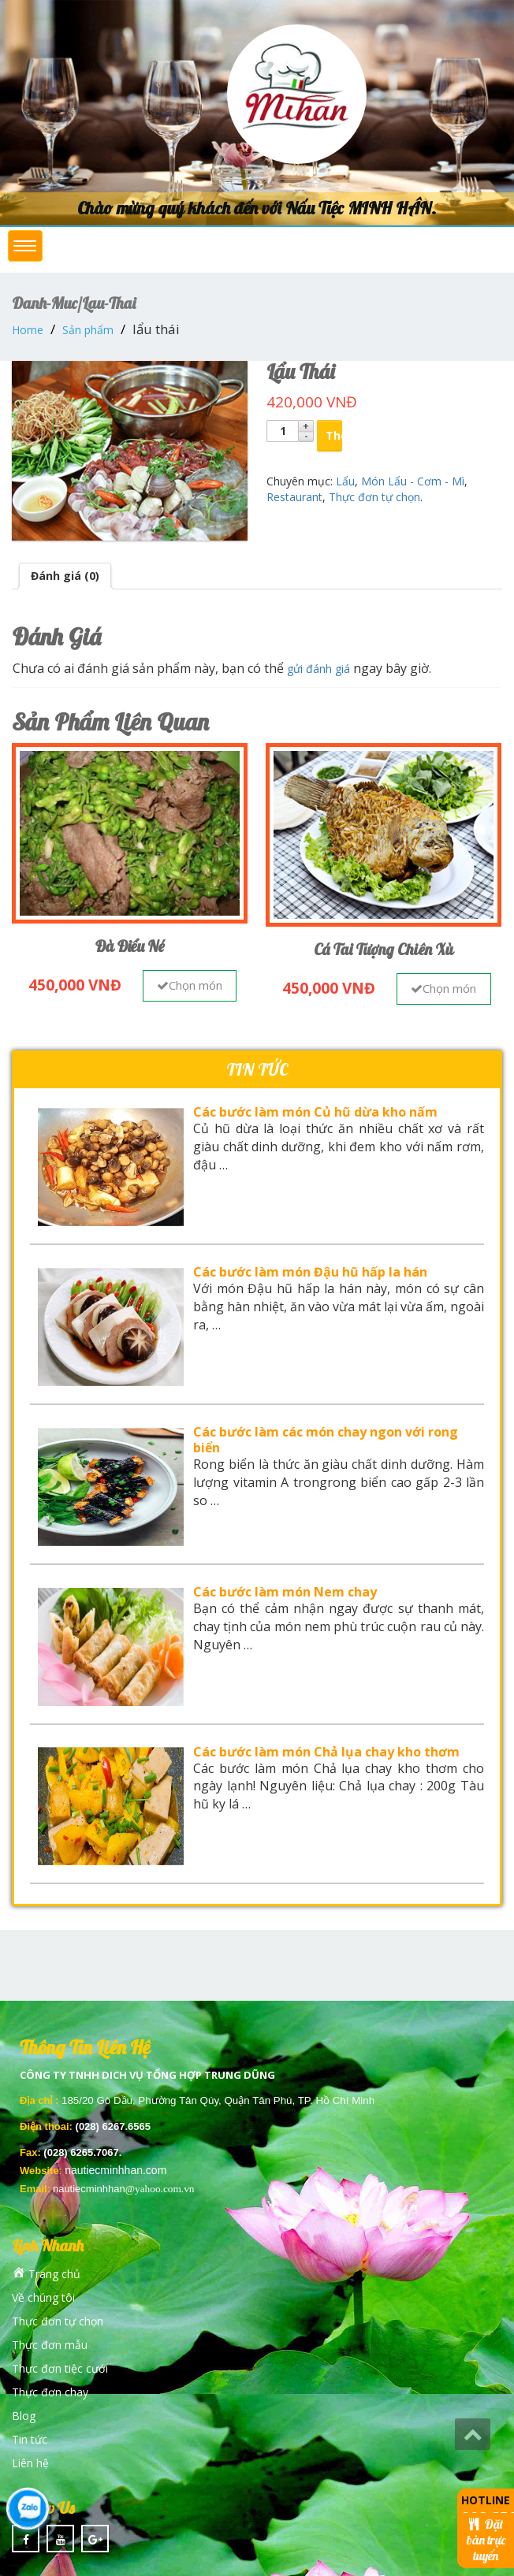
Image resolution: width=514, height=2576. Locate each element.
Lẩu (345, 481)
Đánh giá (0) (65, 575)
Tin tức (29, 2439)
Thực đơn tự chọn (374, 496)
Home (27, 329)
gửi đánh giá (318, 668)
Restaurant (294, 496)
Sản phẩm (88, 329)
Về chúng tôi (43, 2297)
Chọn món (189, 985)
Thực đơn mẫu (50, 2344)
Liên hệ (30, 2462)
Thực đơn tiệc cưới (60, 2368)
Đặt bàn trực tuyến (486, 2539)
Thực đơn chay (50, 2392)
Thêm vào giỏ (334, 435)
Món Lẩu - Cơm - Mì (412, 481)
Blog (23, 2415)
